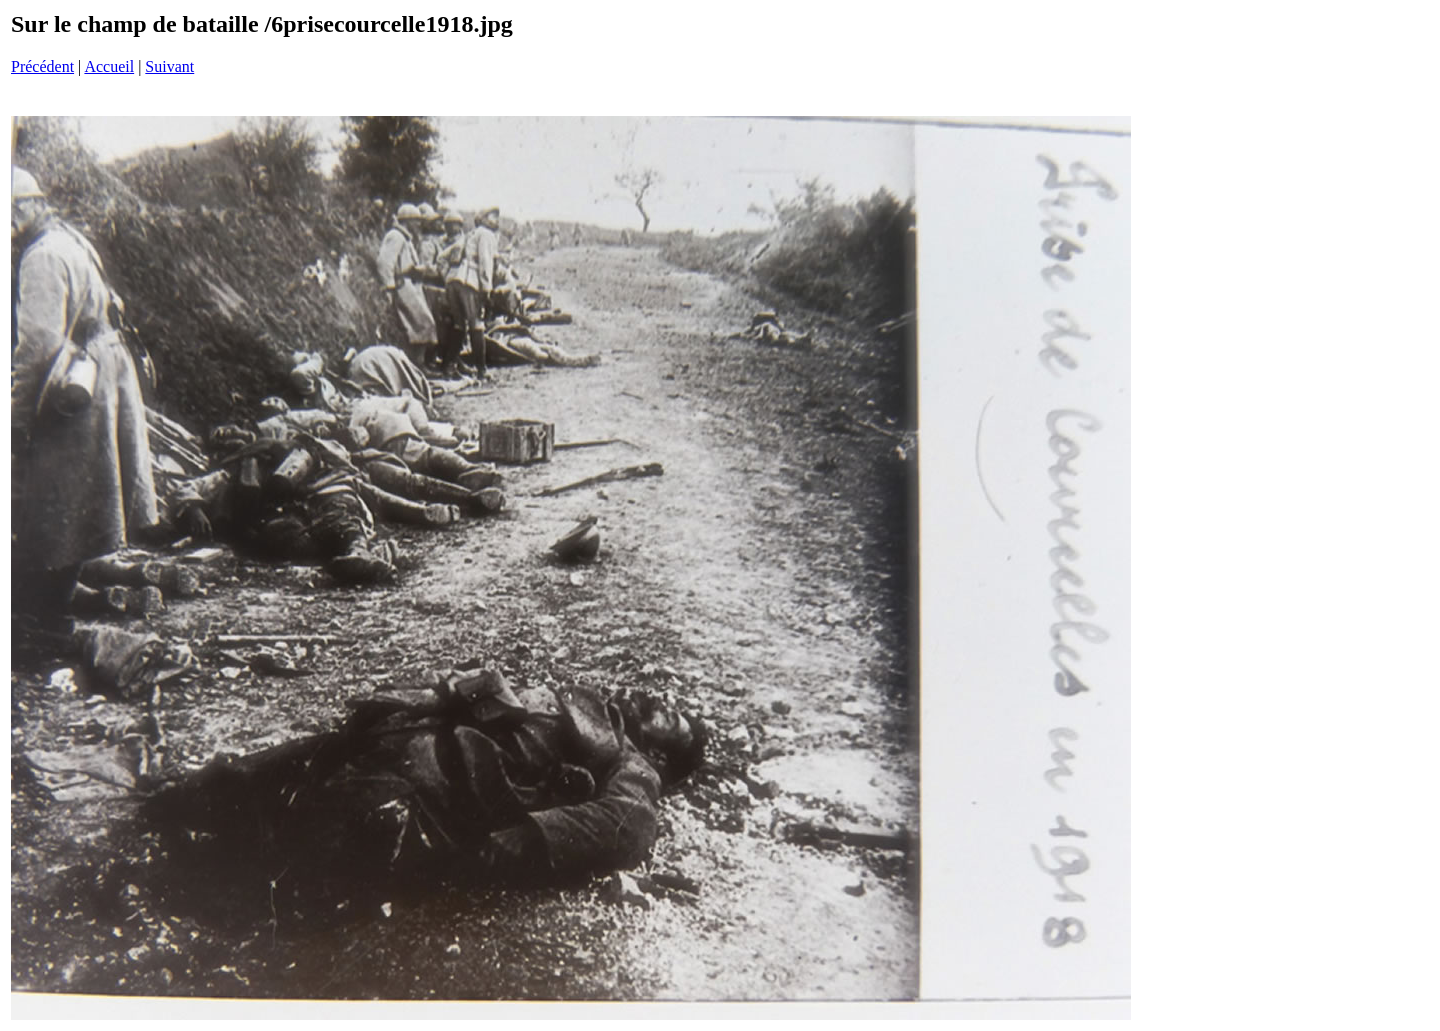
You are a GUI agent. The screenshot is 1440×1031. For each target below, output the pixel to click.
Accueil (109, 66)
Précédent (42, 66)
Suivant (169, 66)
